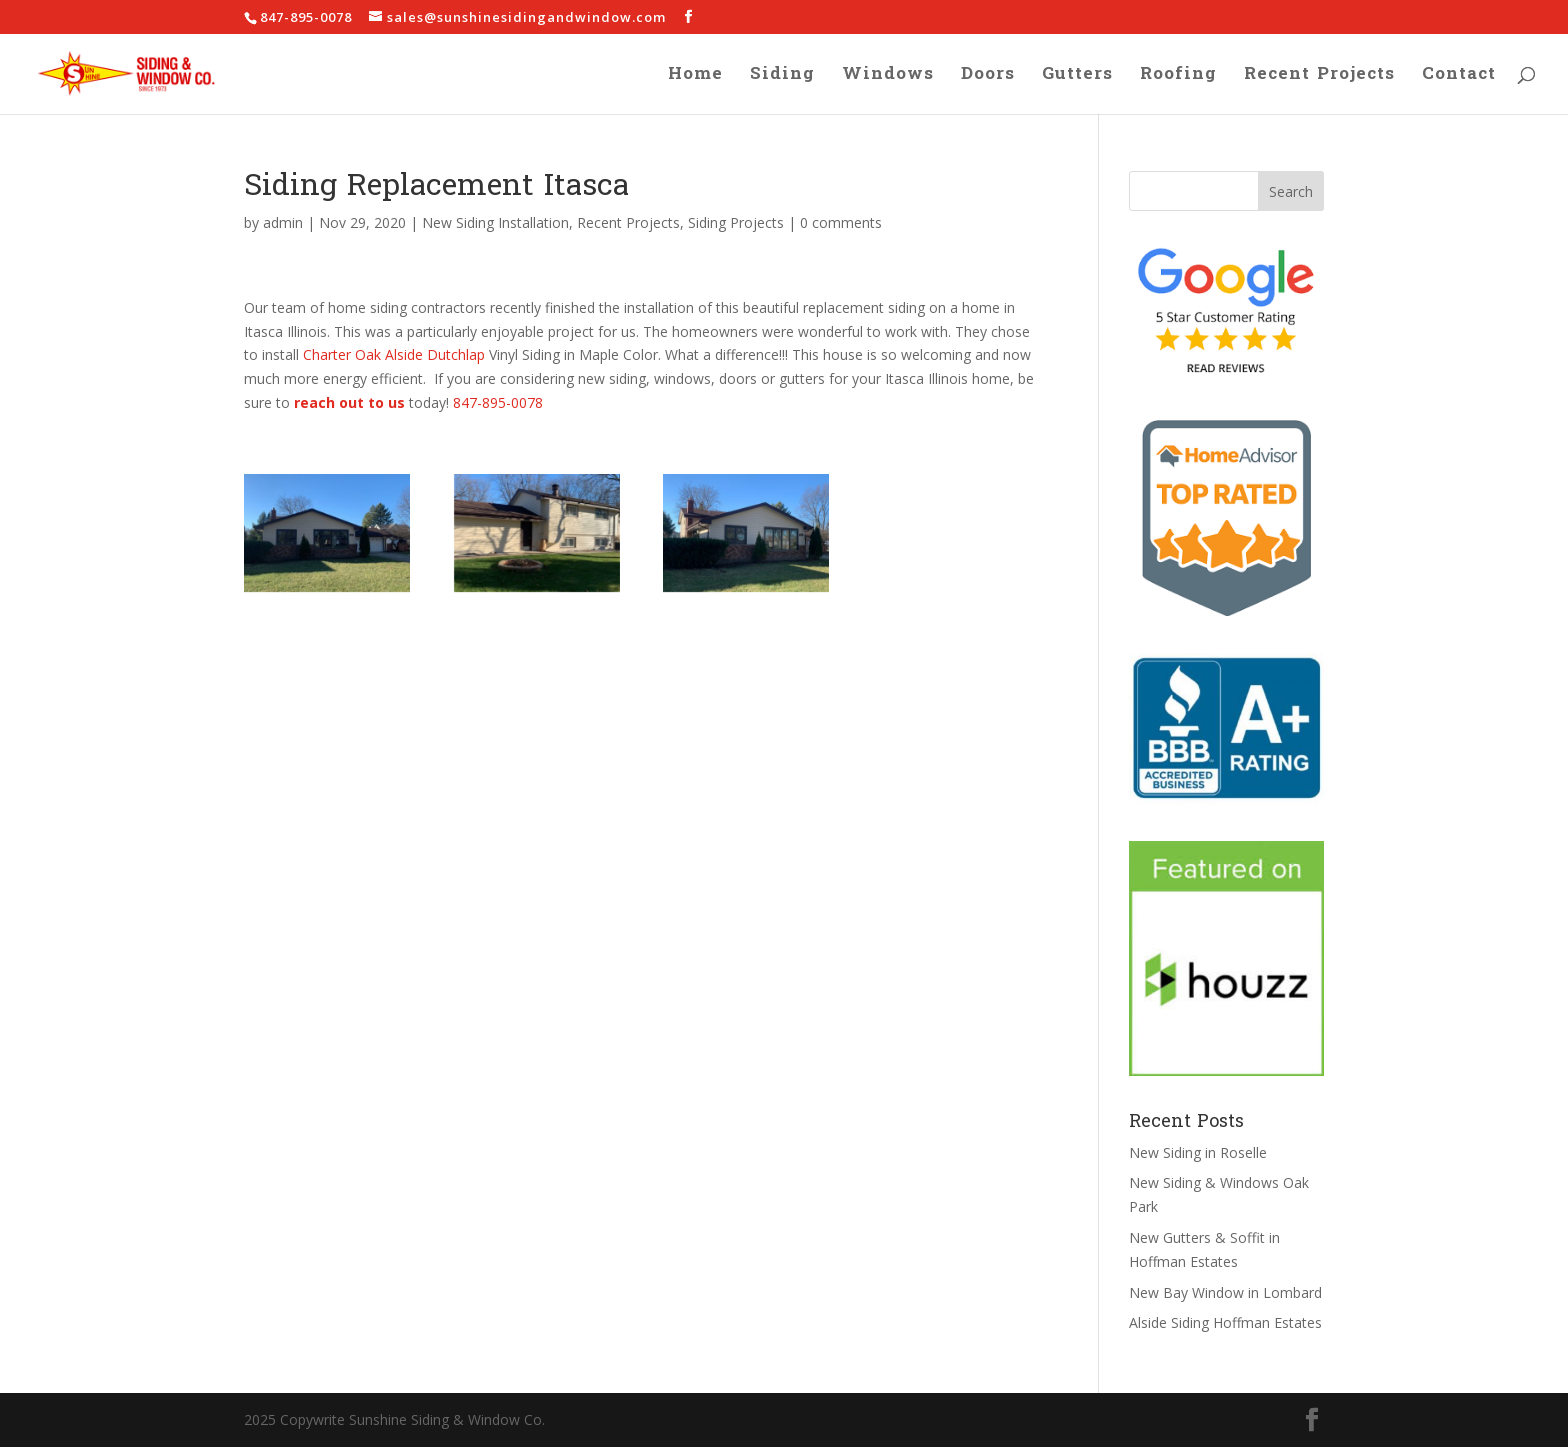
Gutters (1077, 78)
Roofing (1178, 78)
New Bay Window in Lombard (1225, 1292)
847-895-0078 (498, 402)
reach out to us (349, 402)
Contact (1459, 78)
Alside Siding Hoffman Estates (1225, 1322)
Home (695, 78)
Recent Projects (1319, 78)
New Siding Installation (495, 222)
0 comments (841, 222)
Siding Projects (736, 222)
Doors (988, 78)
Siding (782, 78)
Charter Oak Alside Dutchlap (394, 354)
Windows (888, 78)
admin (283, 222)
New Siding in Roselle (1198, 1152)
